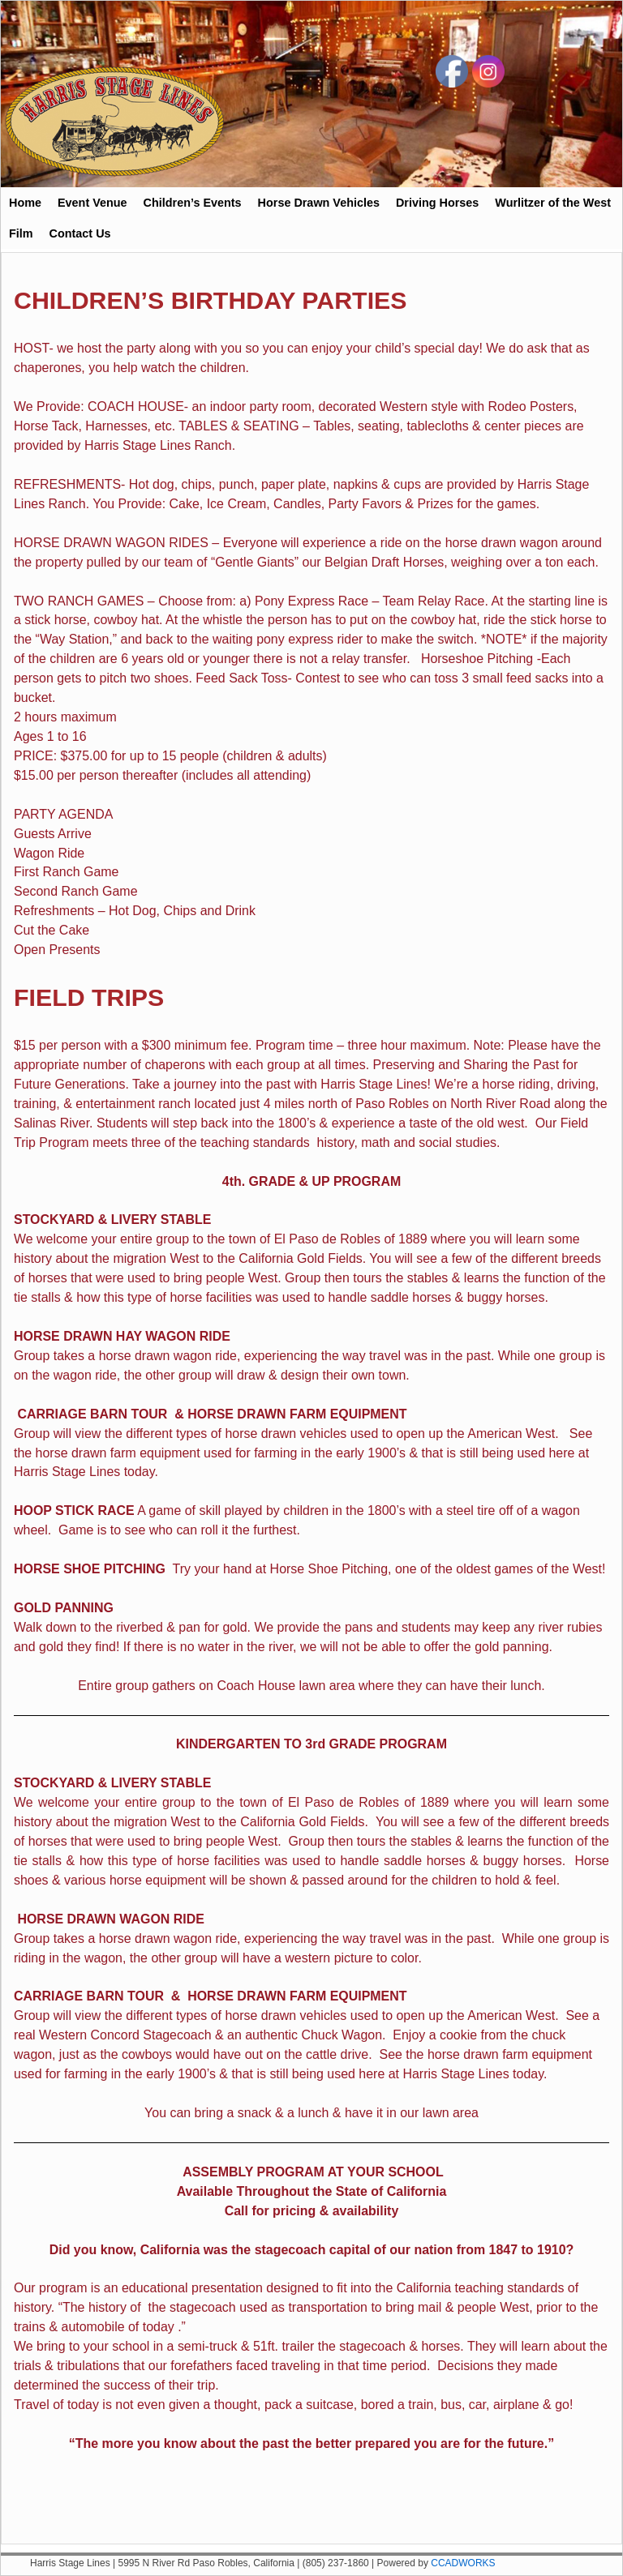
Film (21, 233)
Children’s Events (193, 202)
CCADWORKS (463, 2563)
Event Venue (92, 202)
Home (25, 202)
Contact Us (80, 233)
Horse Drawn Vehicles (319, 202)
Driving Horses (437, 202)
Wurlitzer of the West (553, 202)
